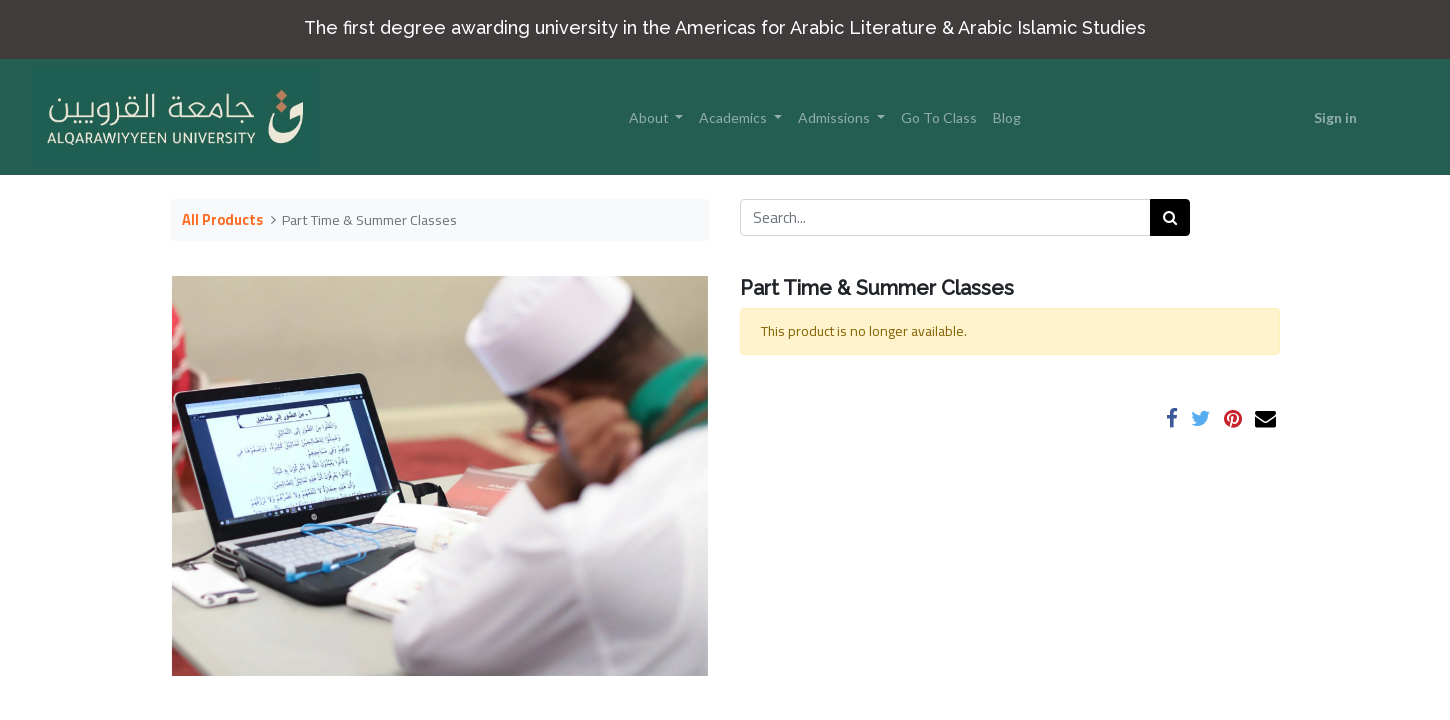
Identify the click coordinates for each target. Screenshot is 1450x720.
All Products (222, 219)
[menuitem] (939, 117)
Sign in (1335, 117)
